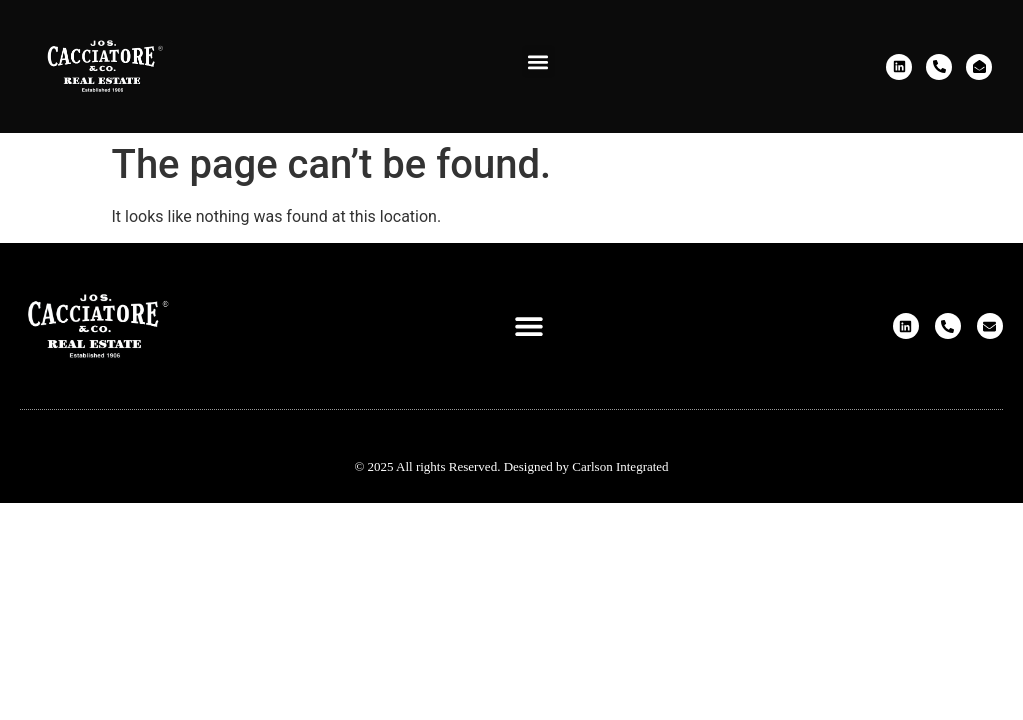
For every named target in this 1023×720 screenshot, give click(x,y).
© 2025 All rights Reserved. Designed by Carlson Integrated (511, 466)
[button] (538, 61)
